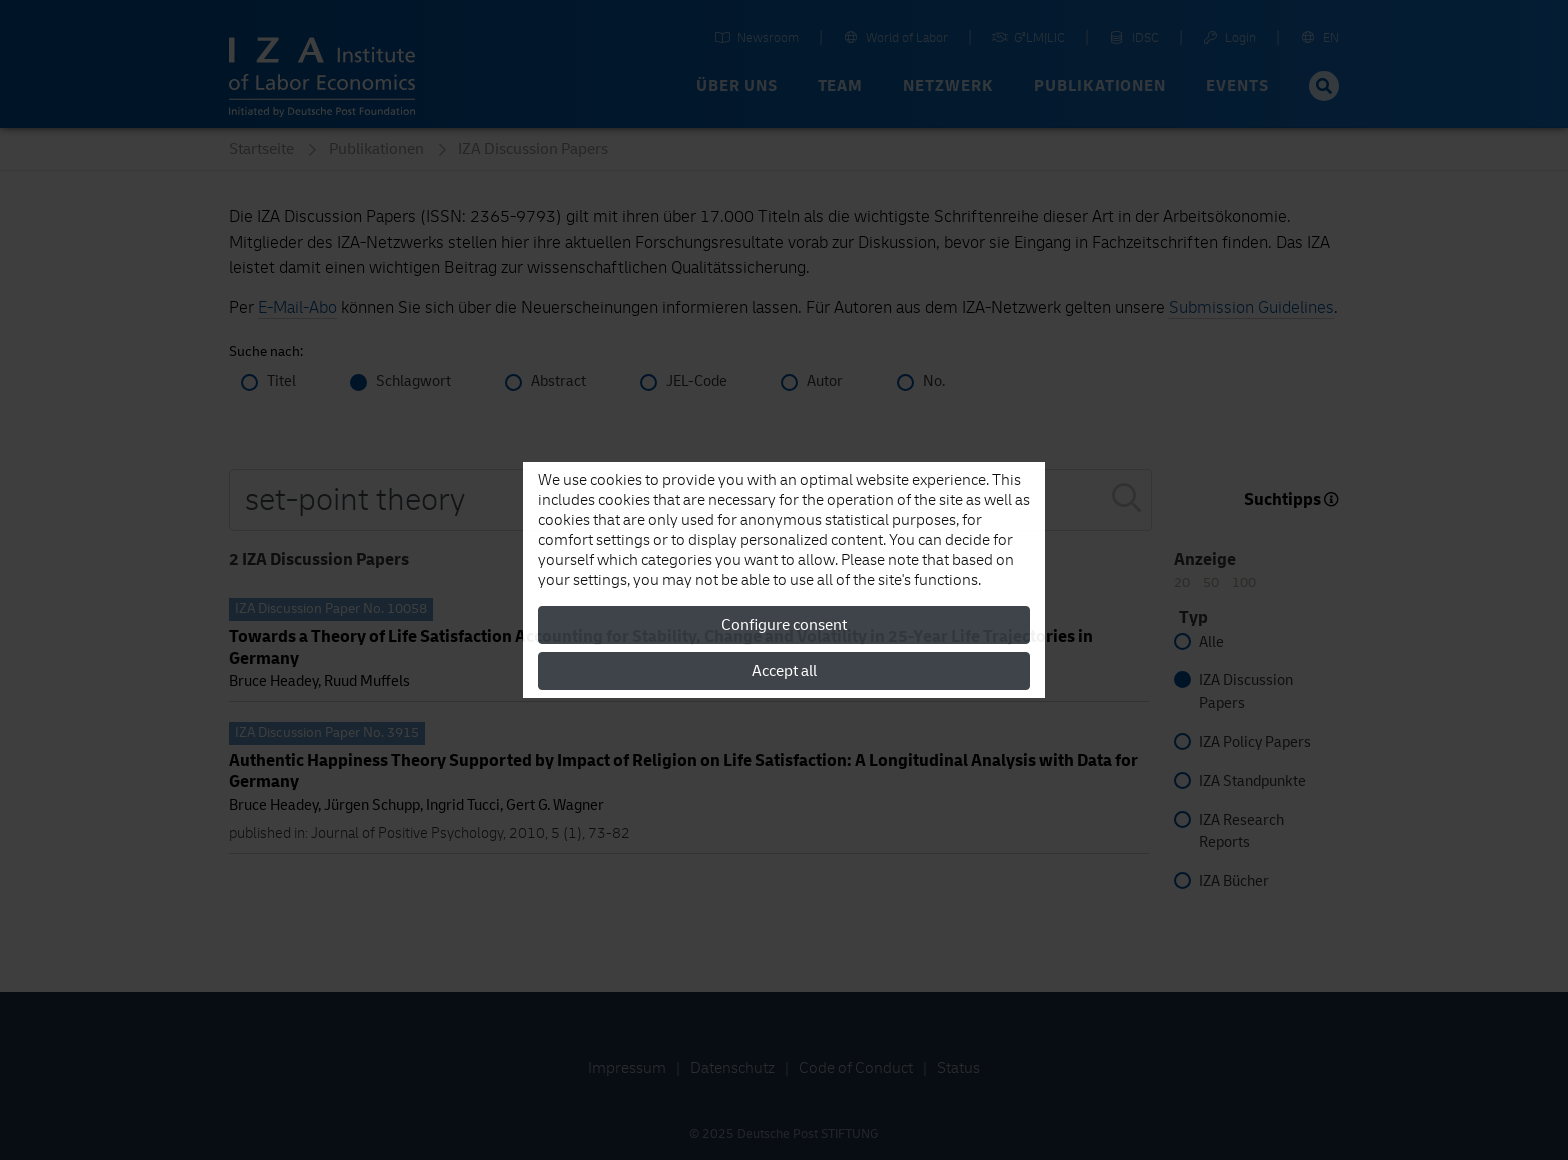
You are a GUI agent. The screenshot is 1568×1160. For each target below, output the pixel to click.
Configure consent (784, 625)
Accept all (784, 671)
